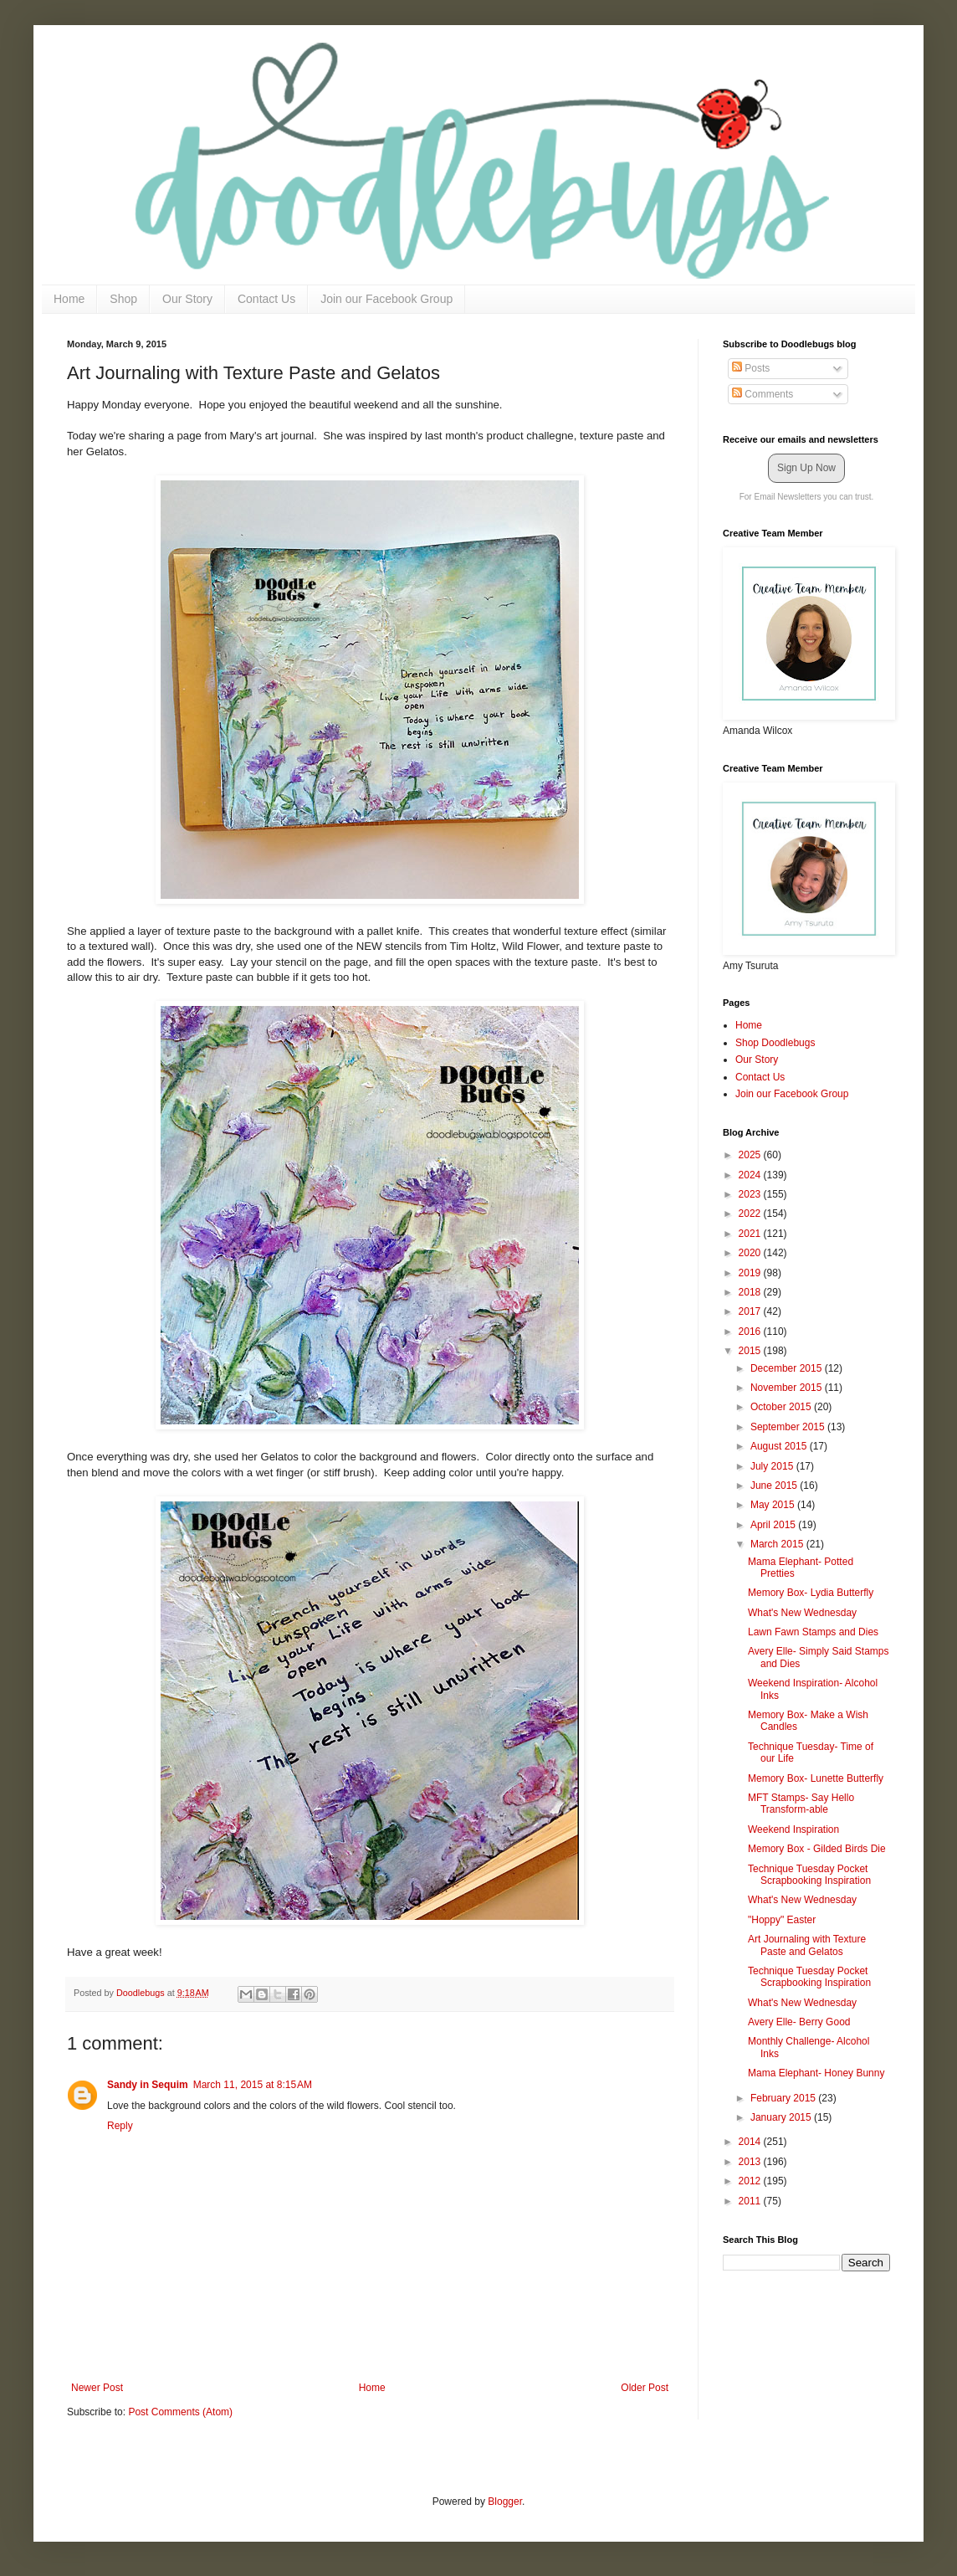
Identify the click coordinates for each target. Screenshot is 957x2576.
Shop (123, 298)
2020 (751, 1253)
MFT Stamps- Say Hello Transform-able (801, 1803)
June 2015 (775, 1485)
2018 (751, 1292)
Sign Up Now (806, 468)
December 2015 (787, 1368)
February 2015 (784, 2098)
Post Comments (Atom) (180, 2412)
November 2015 (787, 1387)
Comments (762, 394)
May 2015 (773, 1505)
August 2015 (780, 1446)
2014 (751, 2142)
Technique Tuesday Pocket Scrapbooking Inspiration (809, 1874)
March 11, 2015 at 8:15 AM (252, 2085)
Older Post (644, 2388)
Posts (751, 368)
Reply (120, 2126)
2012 (751, 2181)
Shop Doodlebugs (775, 1043)
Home (69, 298)
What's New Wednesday (802, 1613)
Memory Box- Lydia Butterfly (810, 1592)
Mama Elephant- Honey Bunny (816, 2073)
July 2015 (773, 1466)
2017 (751, 1311)
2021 (751, 1233)
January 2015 (782, 2117)
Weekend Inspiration (793, 1829)
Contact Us (266, 298)
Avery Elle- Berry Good (799, 2022)
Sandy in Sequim (147, 2085)
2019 (751, 1273)
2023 (751, 1194)
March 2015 (778, 1544)
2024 (751, 1175)
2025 (751, 1155)
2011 (751, 2201)
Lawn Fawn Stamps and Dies (813, 1632)
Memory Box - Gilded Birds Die (817, 1849)
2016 (751, 1331)
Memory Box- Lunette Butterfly (815, 1778)
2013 (751, 2162)
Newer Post (97, 2388)
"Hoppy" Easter (782, 1920)
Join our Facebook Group (386, 298)
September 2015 (788, 1427)
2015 (751, 1351)
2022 (751, 1213)
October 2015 (782, 1407)
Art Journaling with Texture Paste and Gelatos (807, 1945)
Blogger (505, 2501)
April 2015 (774, 1525)
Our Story (187, 298)
